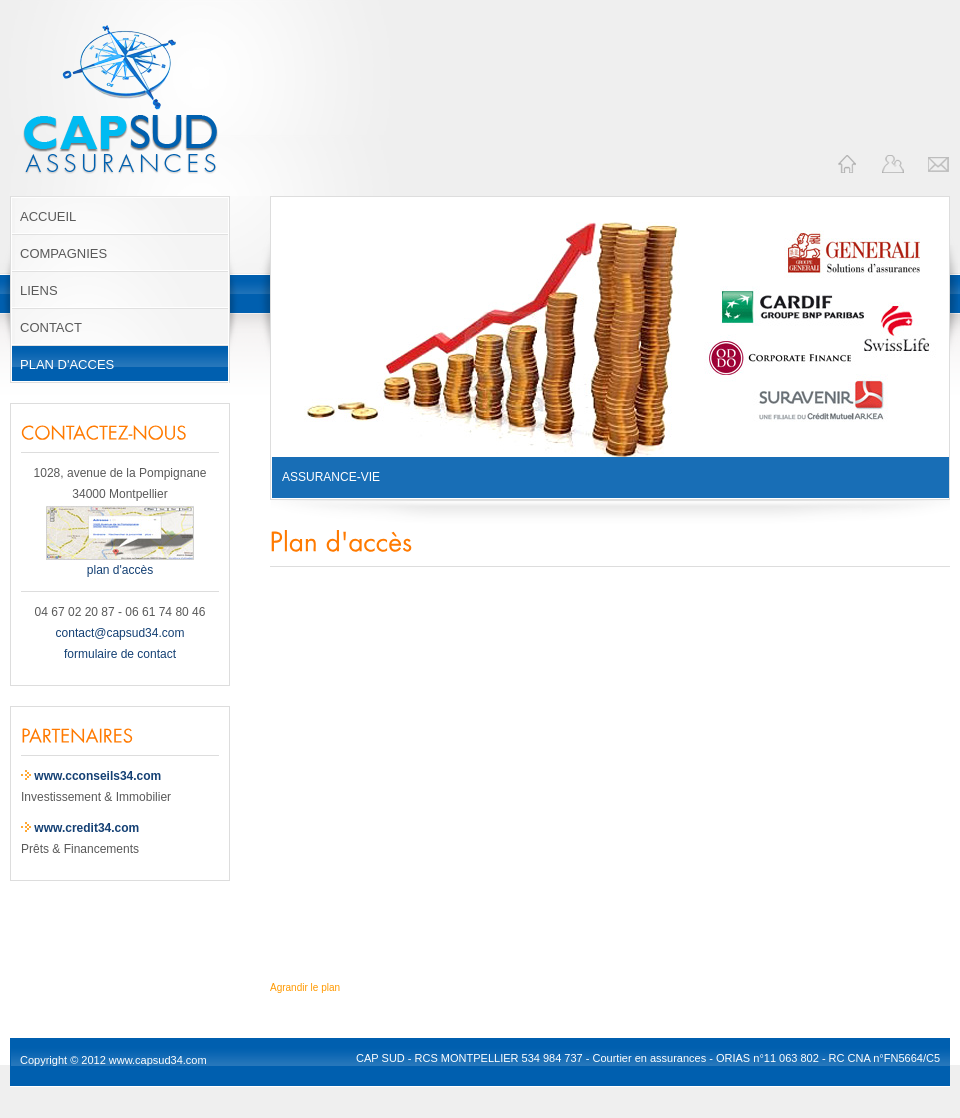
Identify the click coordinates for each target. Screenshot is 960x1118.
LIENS (39, 290)
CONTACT (51, 327)
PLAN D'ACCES (67, 364)
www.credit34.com (86, 828)
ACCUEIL (48, 216)
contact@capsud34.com (120, 633)
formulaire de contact (120, 654)
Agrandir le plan (305, 987)
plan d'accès (120, 563)
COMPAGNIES (63, 253)
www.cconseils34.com (97, 776)
